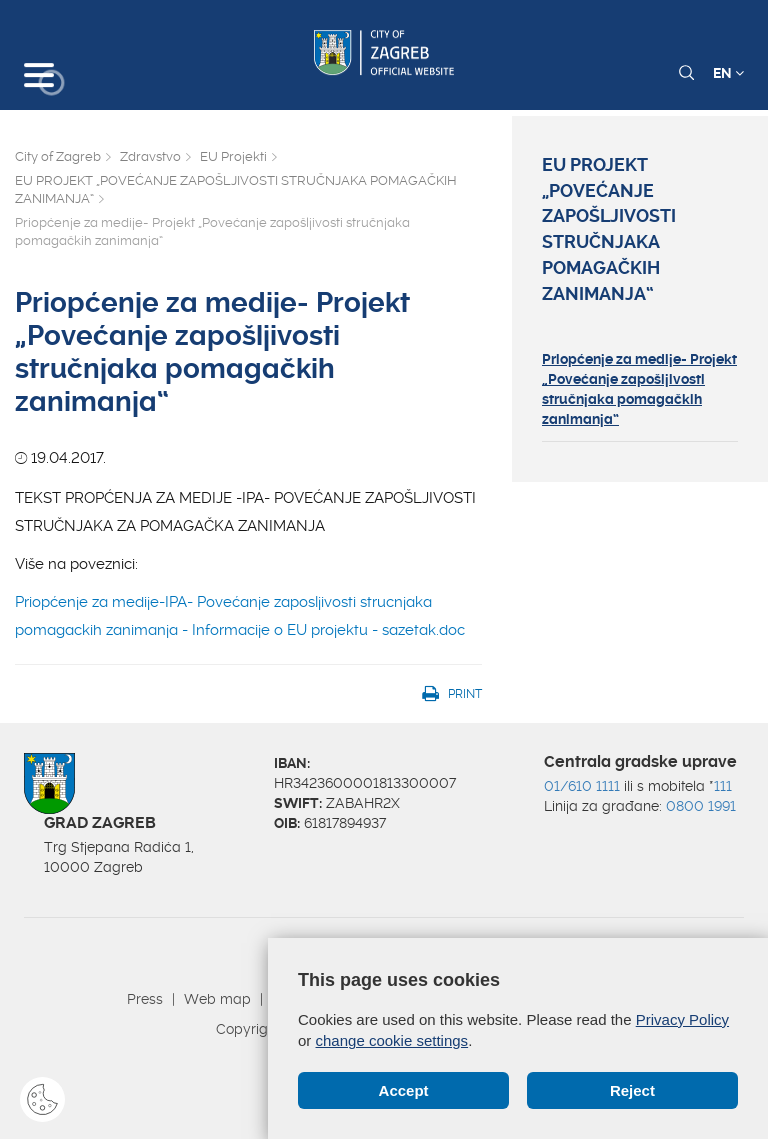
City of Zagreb (58, 156)
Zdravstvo (150, 156)
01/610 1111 (582, 786)
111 (723, 786)
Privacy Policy (682, 1019)
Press (145, 999)
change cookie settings (392, 1040)
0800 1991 (701, 806)
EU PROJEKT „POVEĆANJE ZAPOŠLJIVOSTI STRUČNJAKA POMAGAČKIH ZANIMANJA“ (236, 190)
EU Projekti (233, 156)
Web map (217, 999)
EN (728, 73)
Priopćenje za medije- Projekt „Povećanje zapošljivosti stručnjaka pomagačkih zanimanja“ (639, 389)
